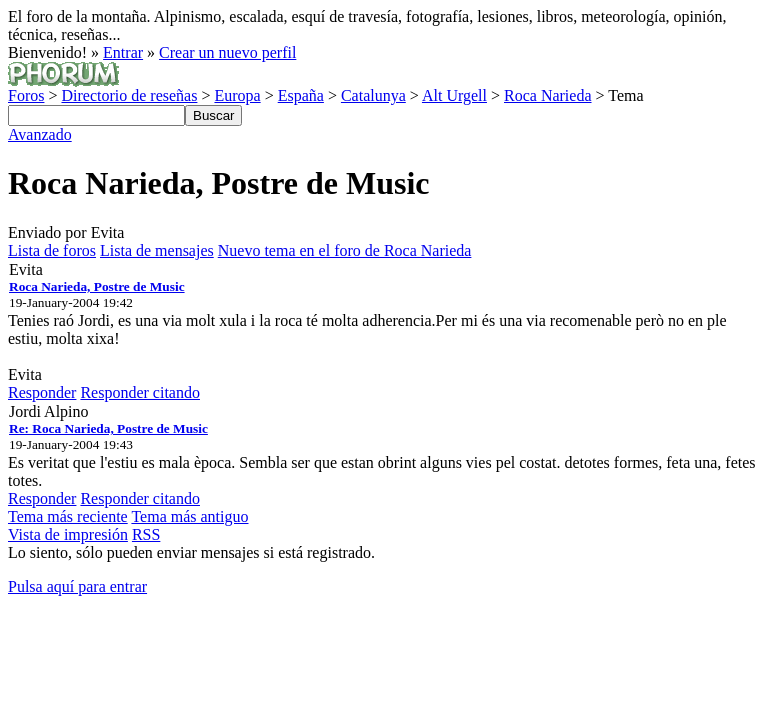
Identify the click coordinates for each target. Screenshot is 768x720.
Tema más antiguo (189, 516)
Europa (237, 95)
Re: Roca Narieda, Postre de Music (108, 428)
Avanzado (40, 134)
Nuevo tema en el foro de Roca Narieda (345, 250)
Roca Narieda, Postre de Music (97, 286)
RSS (146, 534)
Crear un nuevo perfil (227, 52)
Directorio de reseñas (129, 95)
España (301, 95)
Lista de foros (52, 250)
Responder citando (140, 392)
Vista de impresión (68, 534)
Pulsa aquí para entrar (77, 586)
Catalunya (373, 95)
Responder (42, 392)
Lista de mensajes (157, 250)
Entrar (123, 52)
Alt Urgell (454, 95)
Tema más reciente (68, 516)
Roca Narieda (548, 95)
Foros (26, 95)
